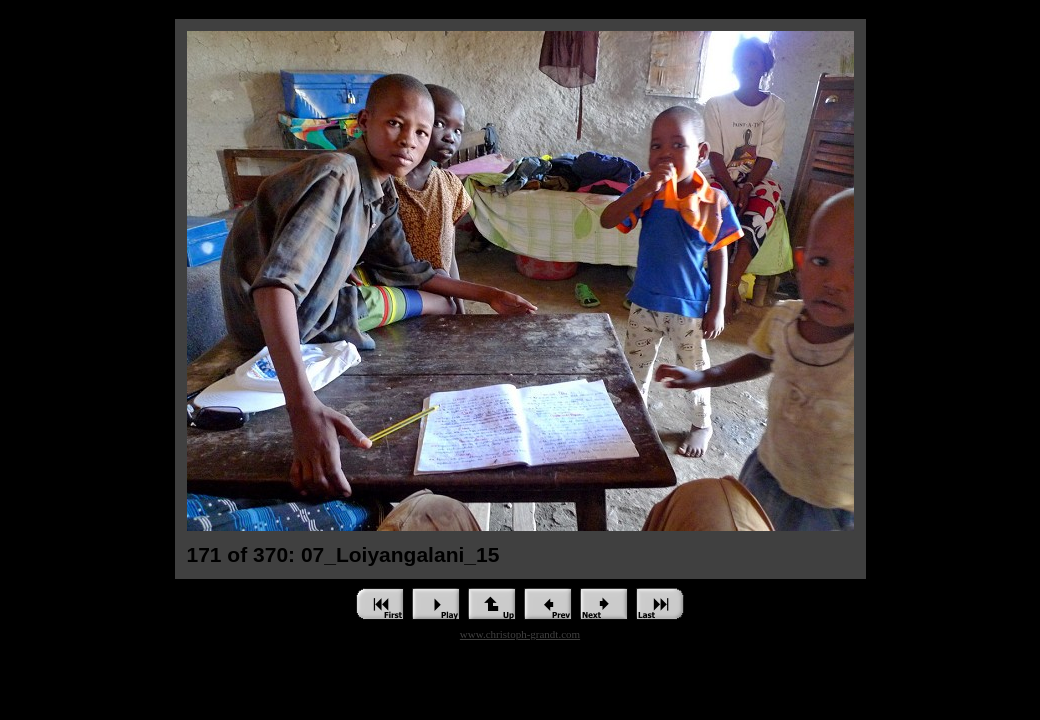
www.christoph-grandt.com (520, 634)
